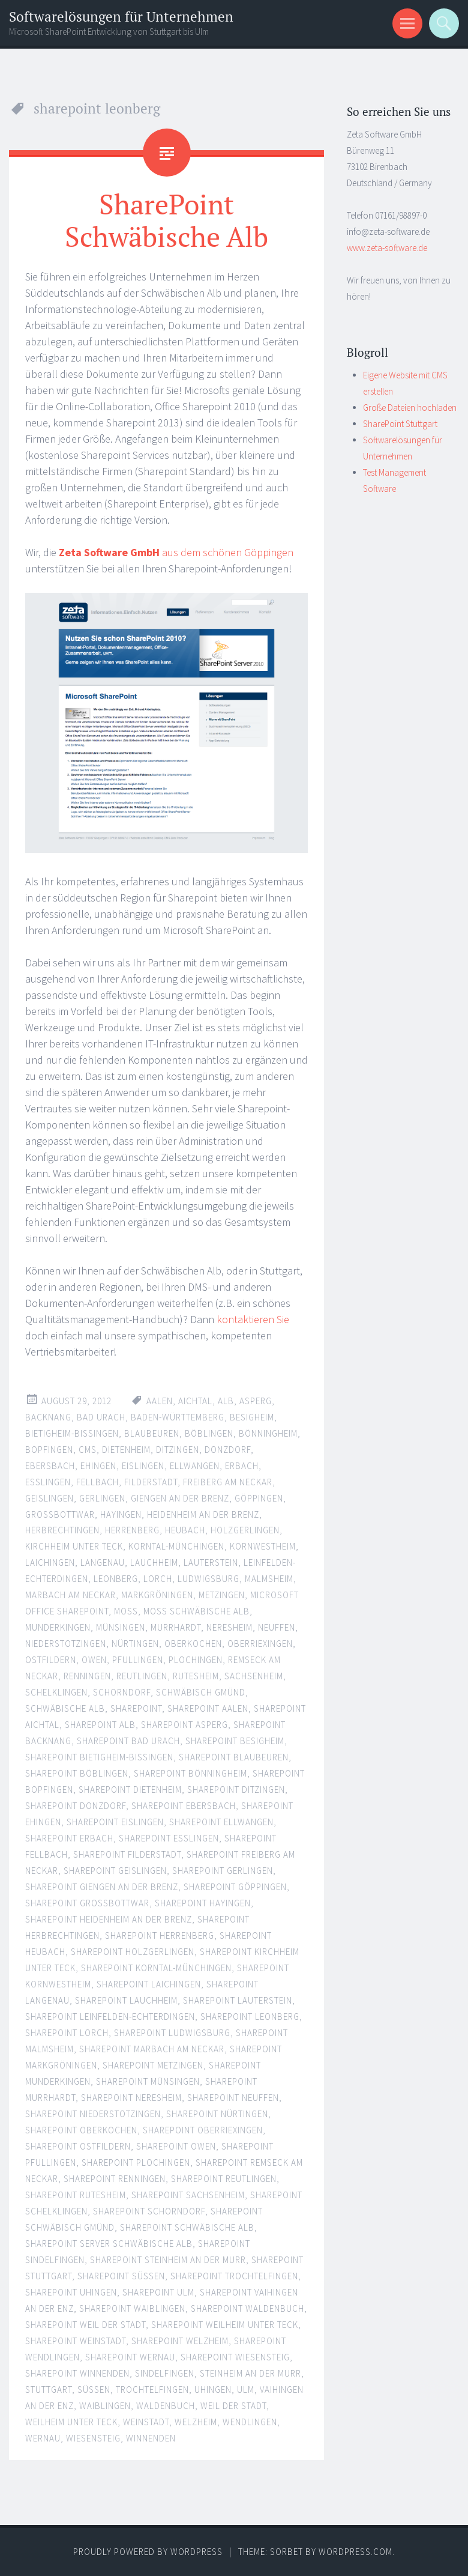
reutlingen (141, 1676)
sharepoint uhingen (71, 2291)
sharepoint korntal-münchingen (156, 1968)
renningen (87, 1676)
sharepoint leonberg (249, 2016)
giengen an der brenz (180, 1497)
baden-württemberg (177, 1416)
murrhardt (176, 1627)
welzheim (196, 2421)
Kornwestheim (263, 1546)
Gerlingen (102, 1497)
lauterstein (211, 1562)
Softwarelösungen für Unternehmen (121, 16)
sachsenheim (253, 1676)
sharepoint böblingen (76, 1773)
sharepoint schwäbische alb (187, 2226)
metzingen (222, 1595)
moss (126, 1611)
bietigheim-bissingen (72, 1432)
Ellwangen (195, 1465)
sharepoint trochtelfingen (234, 2275)
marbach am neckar (70, 1595)
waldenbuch (165, 2405)
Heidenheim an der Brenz (203, 1514)
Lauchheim (154, 1562)
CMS (88, 1449)
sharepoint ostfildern (78, 2145)
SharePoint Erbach (69, 1838)
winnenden (151, 2437)
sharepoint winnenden (77, 2372)
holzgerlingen (245, 1530)
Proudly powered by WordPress (148, 2551)
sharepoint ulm (158, 2291)
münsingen (120, 1627)
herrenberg (132, 1530)
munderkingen (58, 1627)
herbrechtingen (62, 1530)
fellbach (97, 1481)
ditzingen (177, 1449)
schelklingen (56, 1692)
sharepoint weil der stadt (85, 2324)
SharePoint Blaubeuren (234, 1757)
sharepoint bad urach (128, 1741)
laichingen (50, 1562)
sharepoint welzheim (180, 2340)
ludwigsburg (208, 1578)
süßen (93, 2389)
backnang (48, 1416)
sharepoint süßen (121, 2275)
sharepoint (136, 1708)
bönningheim (268, 1432)
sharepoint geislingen (115, 1870)
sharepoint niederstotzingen (93, 2113)
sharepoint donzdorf (75, 1805)
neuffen (276, 1627)
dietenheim (126, 1449)
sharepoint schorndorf (149, 2210)
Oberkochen (193, 1643)
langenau (102, 1562)
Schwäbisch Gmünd (200, 1692)
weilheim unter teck (71, 2421)
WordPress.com (355, 2551)
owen (94, 1659)
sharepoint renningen (115, 2178)
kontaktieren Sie (253, 1319)
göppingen (259, 1497)
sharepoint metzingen (153, 2065)
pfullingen (137, 1659)
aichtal (195, 1400)
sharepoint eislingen (115, 1822)
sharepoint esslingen (169, 1838)
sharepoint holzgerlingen (132, 1951)
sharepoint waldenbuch (247, 2308)
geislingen (49, 1497)
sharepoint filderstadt (127, 1854)
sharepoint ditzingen (236, 1789)
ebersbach (50, 1465)
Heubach (185, 1530)
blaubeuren (151, 1432)
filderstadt (151, 1481)
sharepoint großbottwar (87, 1903)
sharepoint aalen (207, 1708)
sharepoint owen (176, 2145)
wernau (43, 2437)
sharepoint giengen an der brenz (101, 1887)
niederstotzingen (65, 1643)
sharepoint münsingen (148, 2081)
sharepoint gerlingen (222, 1870)
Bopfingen (49, 1449)
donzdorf (228, 1449)
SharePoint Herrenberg (159, 1935)
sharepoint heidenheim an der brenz (108, 1919)
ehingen (98, 1465)
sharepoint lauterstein (237, 2000)
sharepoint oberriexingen (203, 2129)
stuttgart (48, 2389)
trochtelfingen (152, 2389)
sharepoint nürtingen (217, 2113)
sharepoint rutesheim (75, 2194)
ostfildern (50, 1659)
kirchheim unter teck (74, 1546)
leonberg (116, 1578)
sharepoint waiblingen (132, 2308)
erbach (242, 1465)
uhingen (213, 2389)
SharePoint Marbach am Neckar (151, 2049)
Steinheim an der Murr (250, 2372)
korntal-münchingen (176, 1546)
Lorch (157, 1578)
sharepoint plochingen (136, 2162)
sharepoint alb (100, 1724)
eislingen (143, 1465)
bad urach (101, 1416)
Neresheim (229, 1627)
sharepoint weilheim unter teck (224, 2324)
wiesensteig (93, 2437)
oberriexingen (260, 1643)
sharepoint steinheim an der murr (168, 2259)
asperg (255, 1400)
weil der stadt (233, 2405)
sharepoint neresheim (131, 2097)
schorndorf (122, 1692)
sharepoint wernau (130, 2356)
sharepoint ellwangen (221, 1822)
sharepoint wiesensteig (235, 2356)
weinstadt (146, 2421)
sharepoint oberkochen (81, 2129)
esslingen (48, 1481)
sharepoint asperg (184, 1724)
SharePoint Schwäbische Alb (166, 220)
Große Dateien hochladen (410, 407)
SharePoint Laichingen (149, 1984)
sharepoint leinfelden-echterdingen (110, 2016)
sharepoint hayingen (203, 1903)
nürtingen (135, 1643)
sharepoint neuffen (233, 2097)
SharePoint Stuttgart (400, 423)
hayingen (121, 1514)
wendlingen (250, 2421)
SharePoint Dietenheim (130, 1789)
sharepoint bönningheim (190, 1773)
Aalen (159, 1400)
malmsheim (269, 1578)
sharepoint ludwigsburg (172, 2032)
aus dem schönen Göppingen (176, 552)
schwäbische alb (65, 1708)
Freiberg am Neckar (227, 1481)
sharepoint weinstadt (75, 2340)
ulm (245, 2389)
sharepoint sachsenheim (188, 2194)
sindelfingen (164, 2372)
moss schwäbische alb (196, 1611)
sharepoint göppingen (235, 1887)
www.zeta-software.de (387, 247)
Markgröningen (157, 1595)
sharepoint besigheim (234, 1741)
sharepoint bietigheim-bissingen (99, 1757)
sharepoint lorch (67, 2032)
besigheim (252, 1416)
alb (226, 1400)
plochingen (196, 1659)
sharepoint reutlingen (224, 2178)
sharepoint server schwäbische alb (109, 2243)
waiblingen (105, 2405)
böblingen (209, 1432)
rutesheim (196, 1676)
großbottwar (60, 1514)
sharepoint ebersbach (183, 1805)
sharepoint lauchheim (126, 2000)
